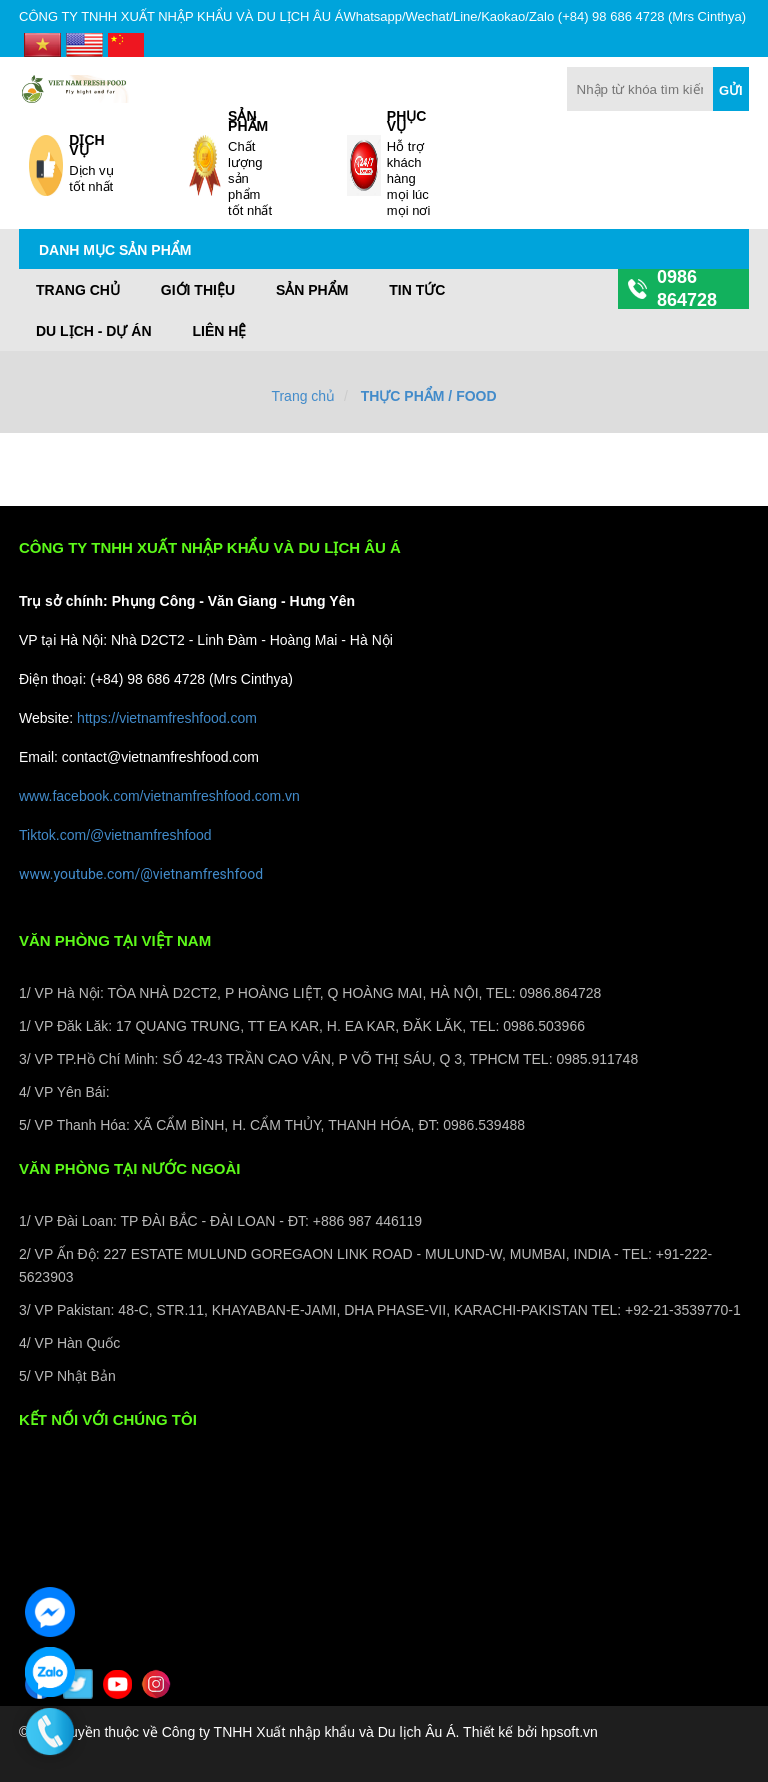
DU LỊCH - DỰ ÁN (94, 331)
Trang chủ (78, 290)
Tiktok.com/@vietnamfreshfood (115, 835)
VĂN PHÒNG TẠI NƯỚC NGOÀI (130, 1168)
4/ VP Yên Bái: (64, 1092)
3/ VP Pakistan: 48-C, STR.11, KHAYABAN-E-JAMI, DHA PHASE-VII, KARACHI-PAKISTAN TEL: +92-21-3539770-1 (380, 1310)
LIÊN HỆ (219, 331)
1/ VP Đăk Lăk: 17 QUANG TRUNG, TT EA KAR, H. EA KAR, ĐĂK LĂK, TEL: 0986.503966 (302, 1026)
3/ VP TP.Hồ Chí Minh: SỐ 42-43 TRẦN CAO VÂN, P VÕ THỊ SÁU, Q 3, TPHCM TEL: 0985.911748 (328, 1059)
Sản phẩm (312, 290)
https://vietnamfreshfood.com (167, 718)
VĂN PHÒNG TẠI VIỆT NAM (115, 940)
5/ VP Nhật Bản (67, 1376)
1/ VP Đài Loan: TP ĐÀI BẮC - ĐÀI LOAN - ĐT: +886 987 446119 (220, 1221)
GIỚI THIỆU (198, 290)
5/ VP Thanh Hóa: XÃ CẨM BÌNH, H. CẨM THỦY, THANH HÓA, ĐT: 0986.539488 (272, 1125)
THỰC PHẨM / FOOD (429, 396)
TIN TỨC (417, 290)
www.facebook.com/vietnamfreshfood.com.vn (159, 796)
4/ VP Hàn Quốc (69, 1343)
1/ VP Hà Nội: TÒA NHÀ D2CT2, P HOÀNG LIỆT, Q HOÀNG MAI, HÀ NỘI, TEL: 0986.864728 (310, 993)
